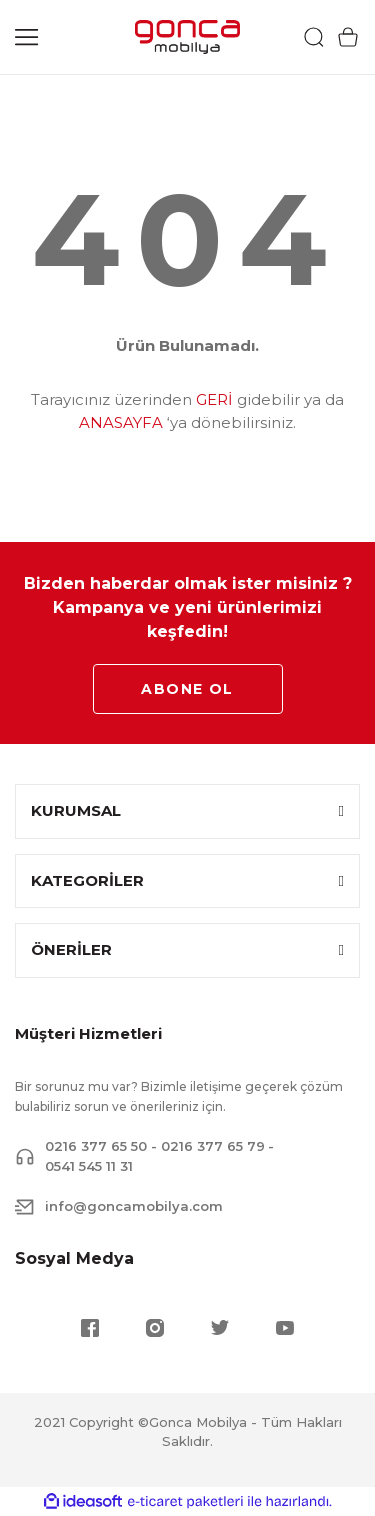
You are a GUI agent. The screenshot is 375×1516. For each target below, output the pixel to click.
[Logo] (187, 37)
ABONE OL (187, 689)
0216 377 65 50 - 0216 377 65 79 (155, 1146)
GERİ (214, 399)
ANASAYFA (121, 422)
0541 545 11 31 (89, 1166)
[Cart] (348, 37)
